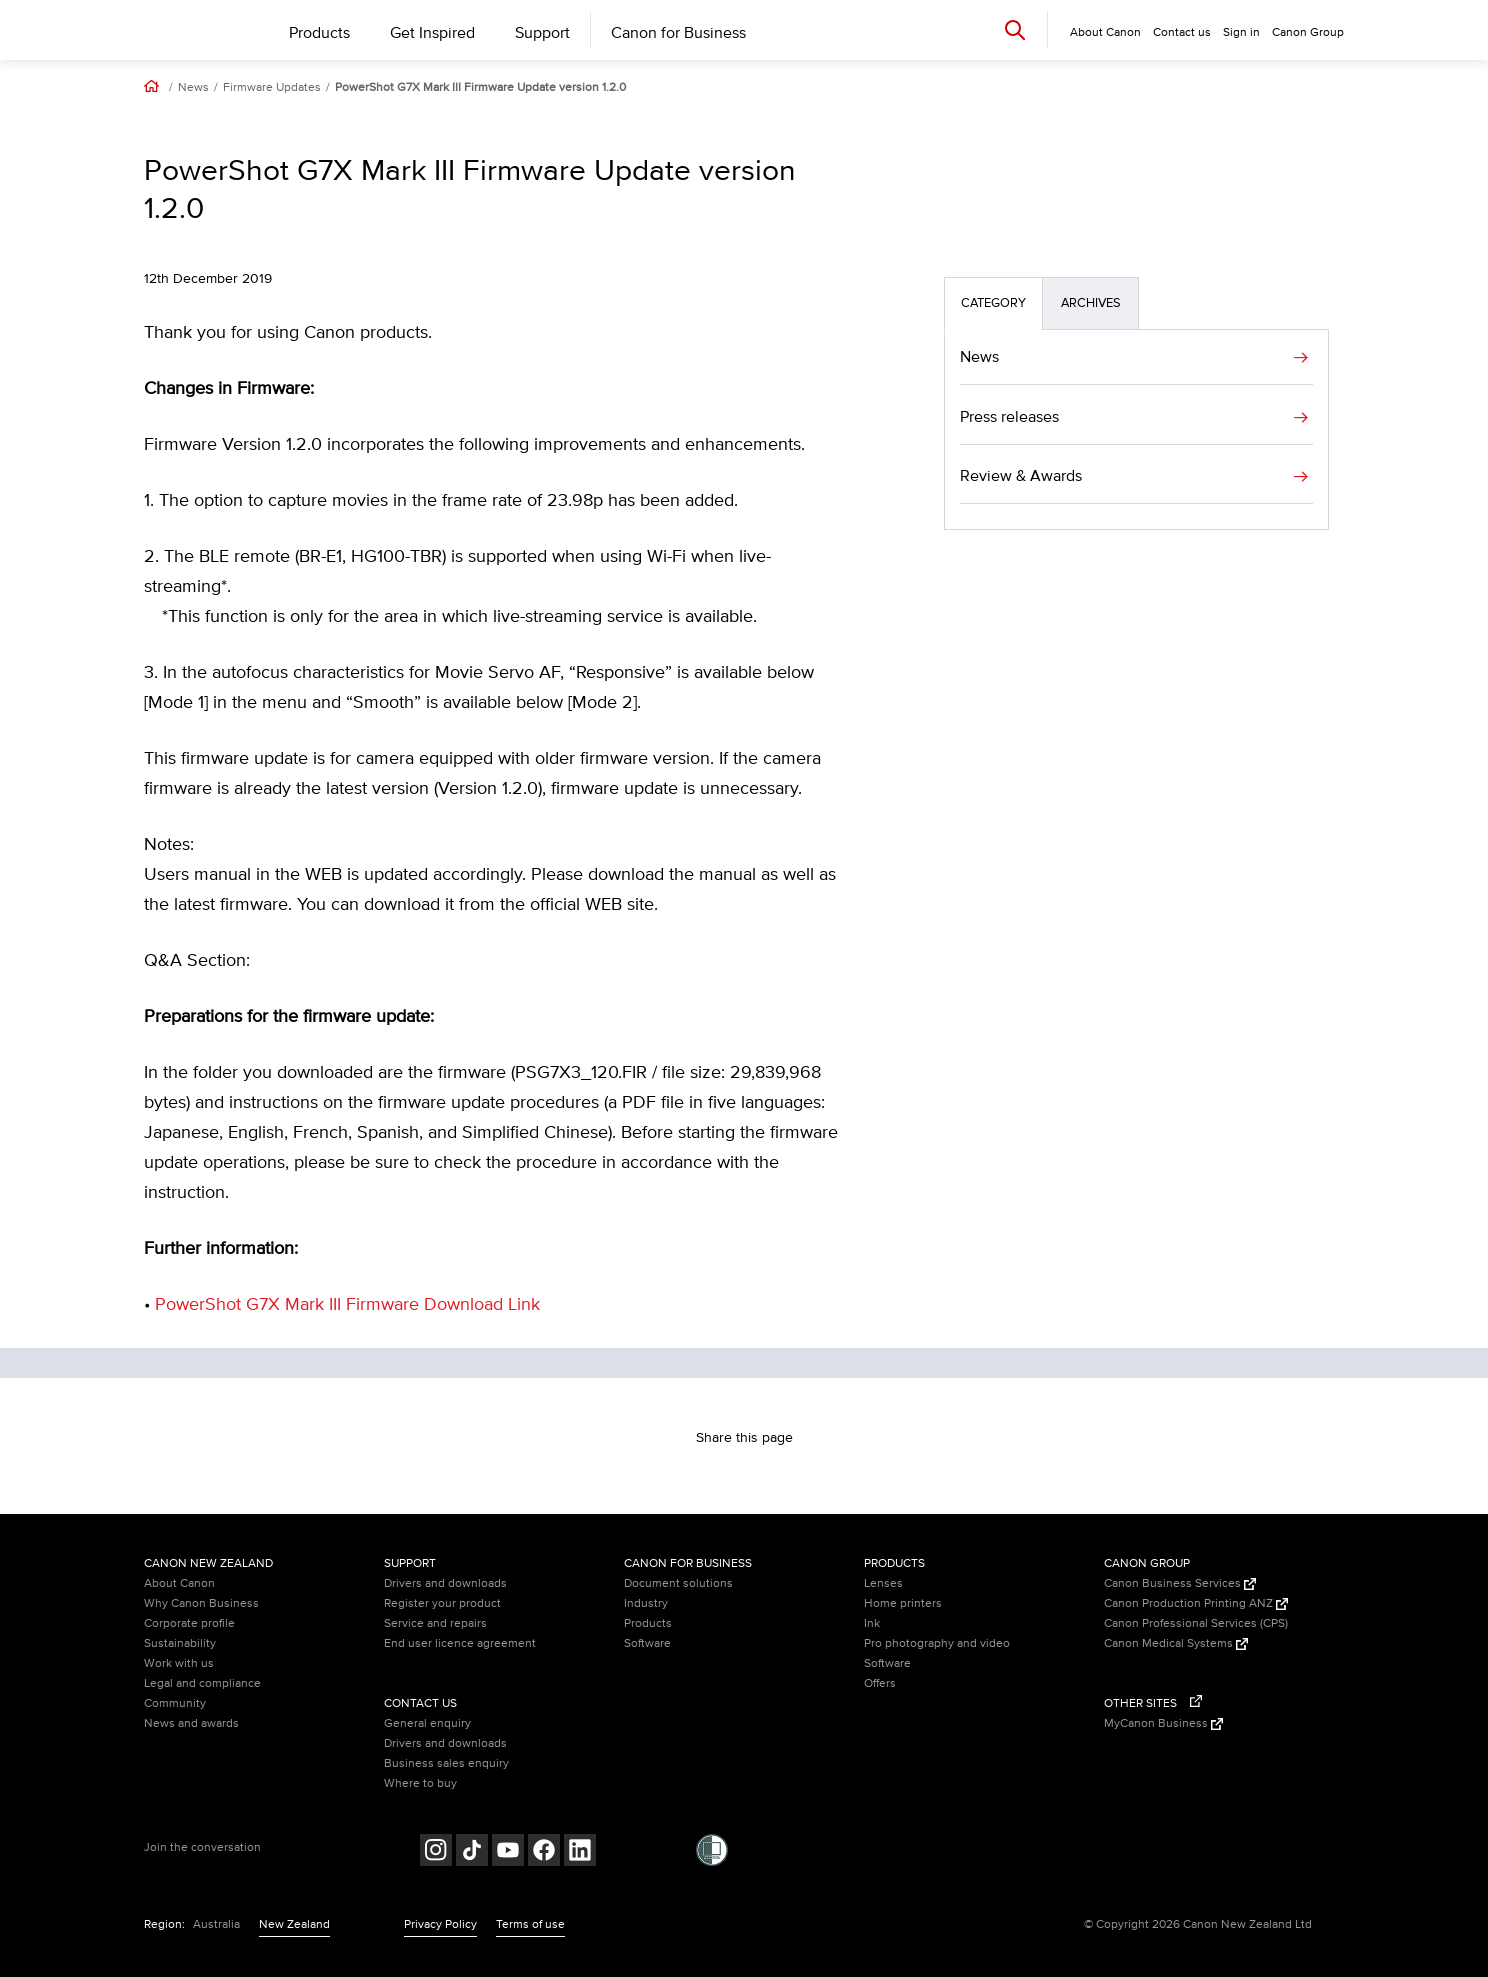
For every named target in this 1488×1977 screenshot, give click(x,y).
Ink (872, 1623)
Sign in (1241, 32)
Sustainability (180, 1643)
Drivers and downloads (445, 1583)
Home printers (903, 1603)
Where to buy (420, 1783)
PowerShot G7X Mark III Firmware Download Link (347, 1305)
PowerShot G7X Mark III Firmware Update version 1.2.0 (480, 88)
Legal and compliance (202, 1683)
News (193, 88)
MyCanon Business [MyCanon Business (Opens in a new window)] (1163, 1723)
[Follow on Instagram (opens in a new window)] (436, 1852)
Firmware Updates (272, 88)
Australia (216, 1924)
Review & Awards (1021, 476)
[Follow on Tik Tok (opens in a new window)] (472, 1852)
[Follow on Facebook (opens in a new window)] (544, 1852)
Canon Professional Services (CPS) (1196, 1623)
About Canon (179, 1583)
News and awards (191, 1723)
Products (319, 33)
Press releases (1009, 417)
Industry (646, 1603)
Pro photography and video (937, 1643)
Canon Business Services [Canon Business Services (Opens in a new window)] (1180, 1583)
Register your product (442, 1603)
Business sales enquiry (446, 1763)
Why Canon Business (201, 1603)
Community (175, 1703)
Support (542, 33)
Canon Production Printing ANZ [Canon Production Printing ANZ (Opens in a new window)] (1196, 1603)
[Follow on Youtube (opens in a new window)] (508, 1852)
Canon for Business (678, 33)
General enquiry (427, 1723)
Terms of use (530, 1924)
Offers (880, 1683)
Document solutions (678, 1583)
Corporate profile (189, 1623)
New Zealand (294, 1924)
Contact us (1182, 32)
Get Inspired (432, 33)
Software (647, 1643)
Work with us (179, 1663)
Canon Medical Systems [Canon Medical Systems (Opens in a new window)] (1176, 1643)
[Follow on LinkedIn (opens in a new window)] (580, 1852)
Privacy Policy (440, 1924)
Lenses (883, 1583)
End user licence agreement (460, 1643)
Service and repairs (435, 1623)
